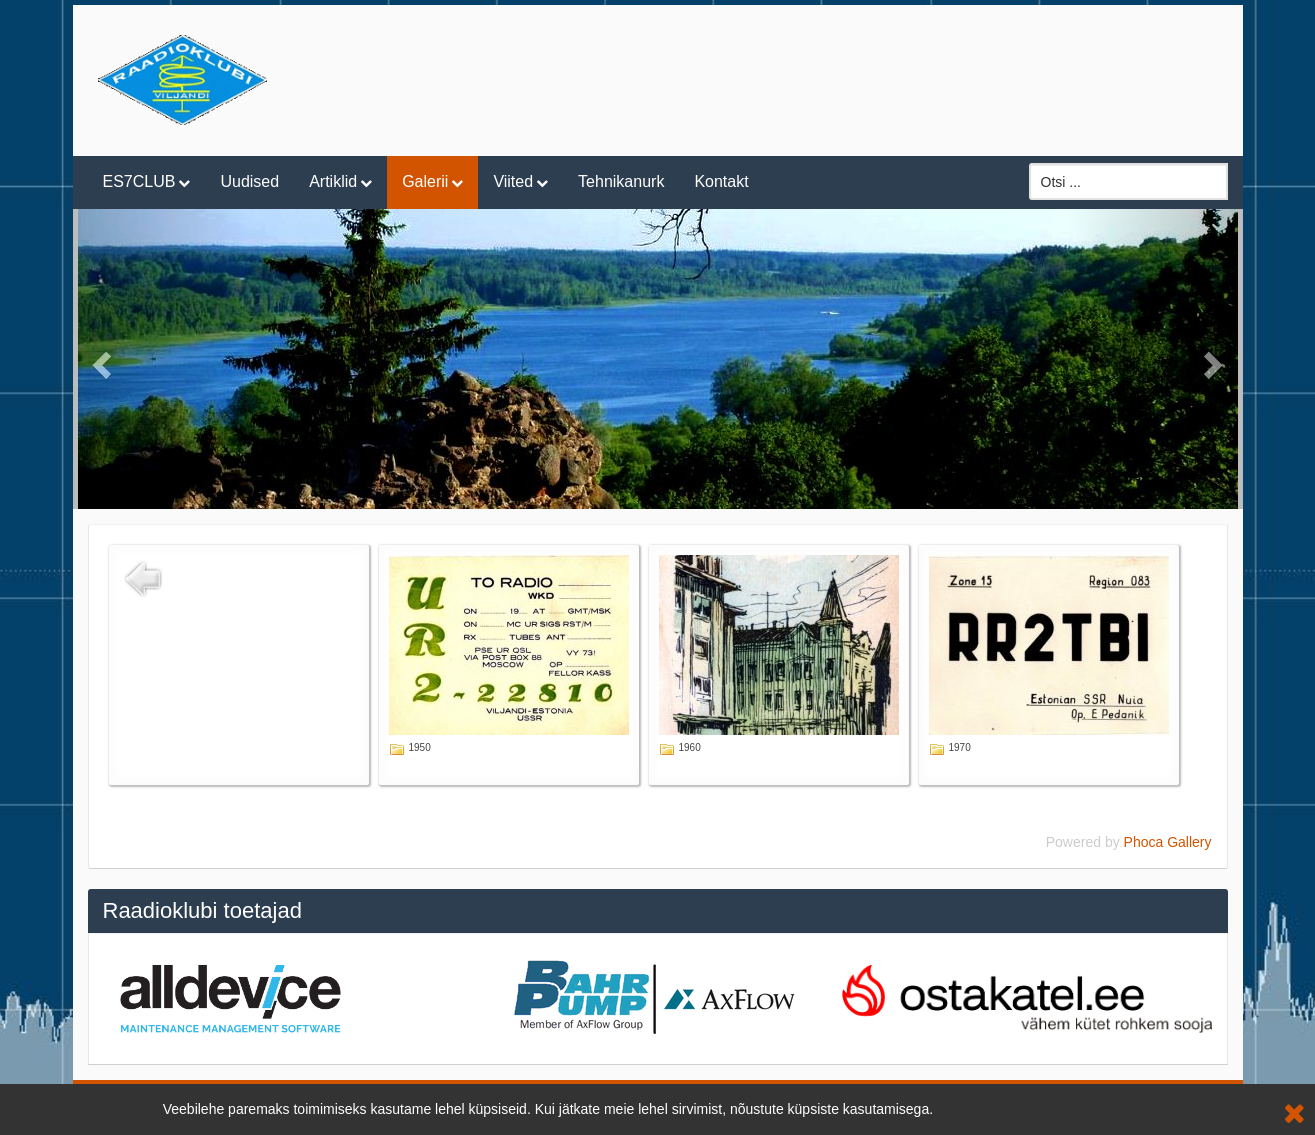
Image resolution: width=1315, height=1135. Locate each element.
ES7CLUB (139, 181)
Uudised (249, 181)
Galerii (425, 181)
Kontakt (721, 181)
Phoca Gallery (1168, 842)
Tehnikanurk (621, 181)
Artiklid (333, 181)
